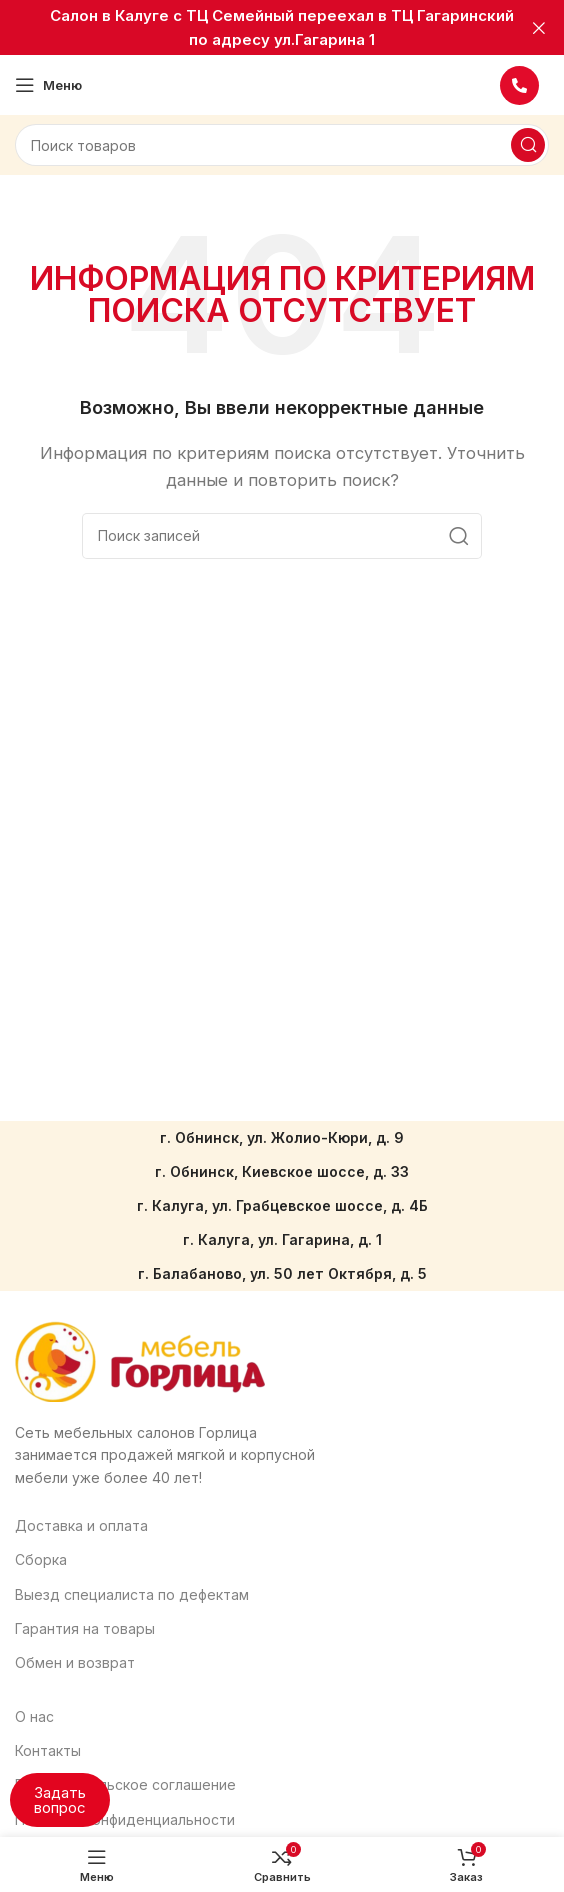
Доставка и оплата (81, 1525)
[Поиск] (282, 145)
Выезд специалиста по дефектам (132, 1594)
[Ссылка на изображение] (140, 1360)
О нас (34, 1716)
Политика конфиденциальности (125, 1819)
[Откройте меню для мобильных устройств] (48, 85)
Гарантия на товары (85, 1628)
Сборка (41, 1559)
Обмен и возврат (75, 1662)
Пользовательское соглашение (125, 1784)
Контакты (48, 1750)
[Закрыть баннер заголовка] (539, 27)
